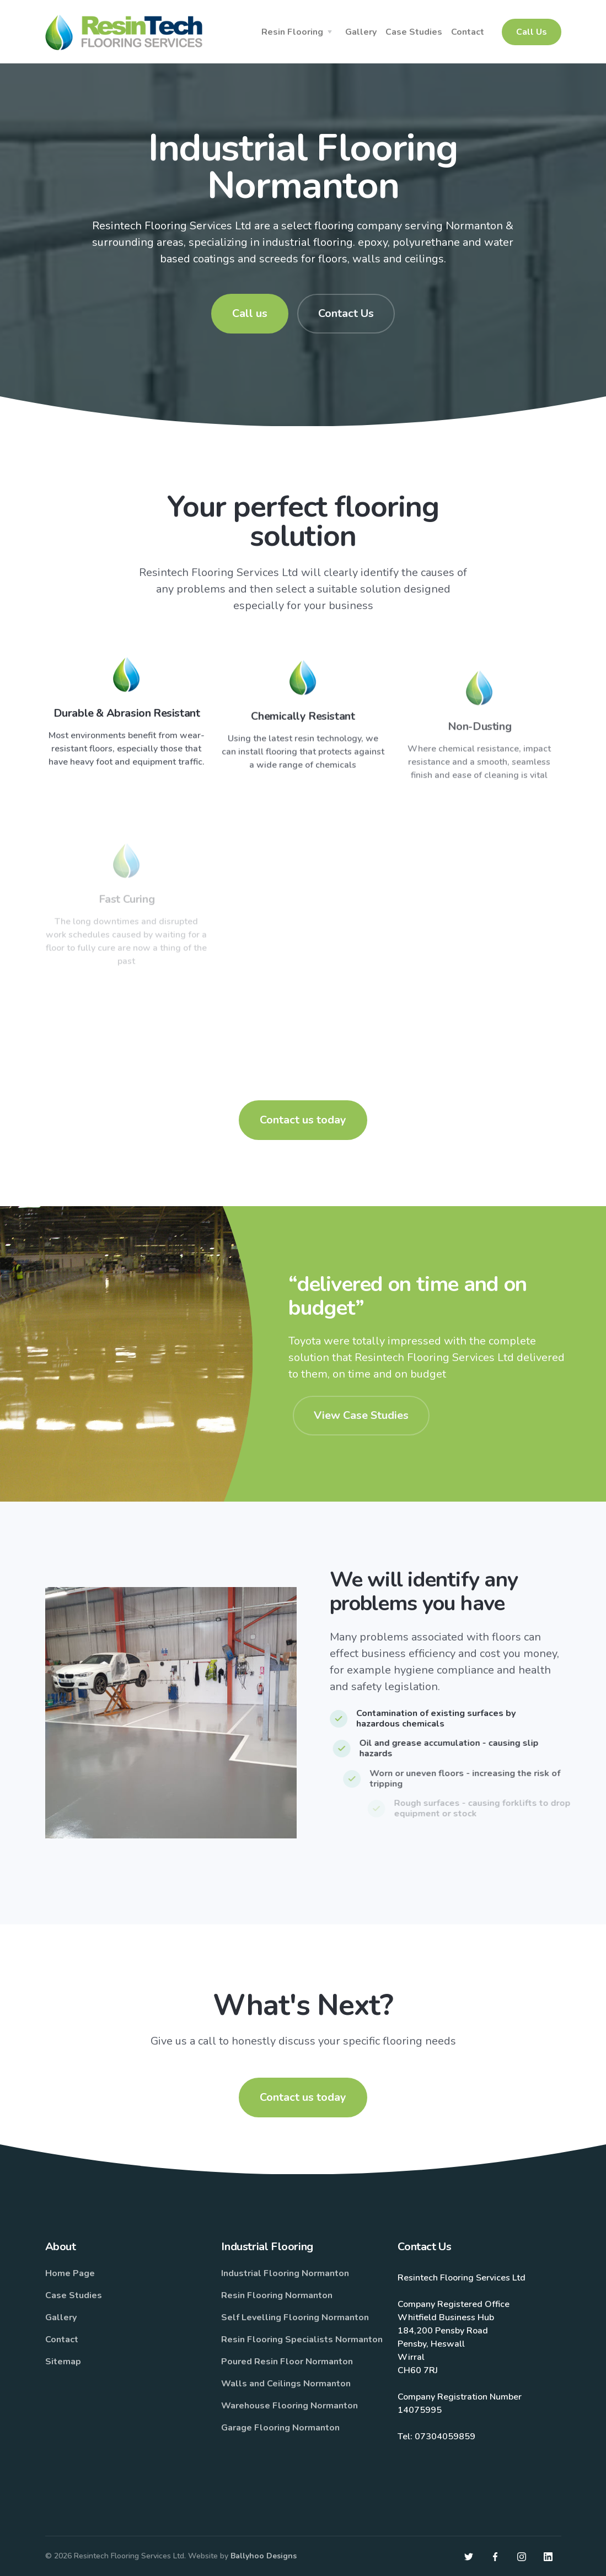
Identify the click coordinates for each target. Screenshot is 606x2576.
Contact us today (303, 1119)
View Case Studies (361, 1415)
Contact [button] (467, 32)
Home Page (70, 2273)
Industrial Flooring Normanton (285, 2273)
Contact (61, 2339)
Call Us (531, 32)
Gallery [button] (361, 32)
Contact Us (346, 313)
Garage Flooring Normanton (280, 2428)
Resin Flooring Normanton (277, 2295)
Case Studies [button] (413, 32)
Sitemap (63, 2361)
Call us (249, 313)
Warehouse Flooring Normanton (289, 2406)
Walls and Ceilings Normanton (286, 2384)
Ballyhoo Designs (263, 2556)
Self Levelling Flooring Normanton (295, 2317)
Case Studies (73, 2295)
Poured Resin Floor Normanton (287, 2361)
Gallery (61, 2317)
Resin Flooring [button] (292, 32)
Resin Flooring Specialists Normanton (302, 2339)
